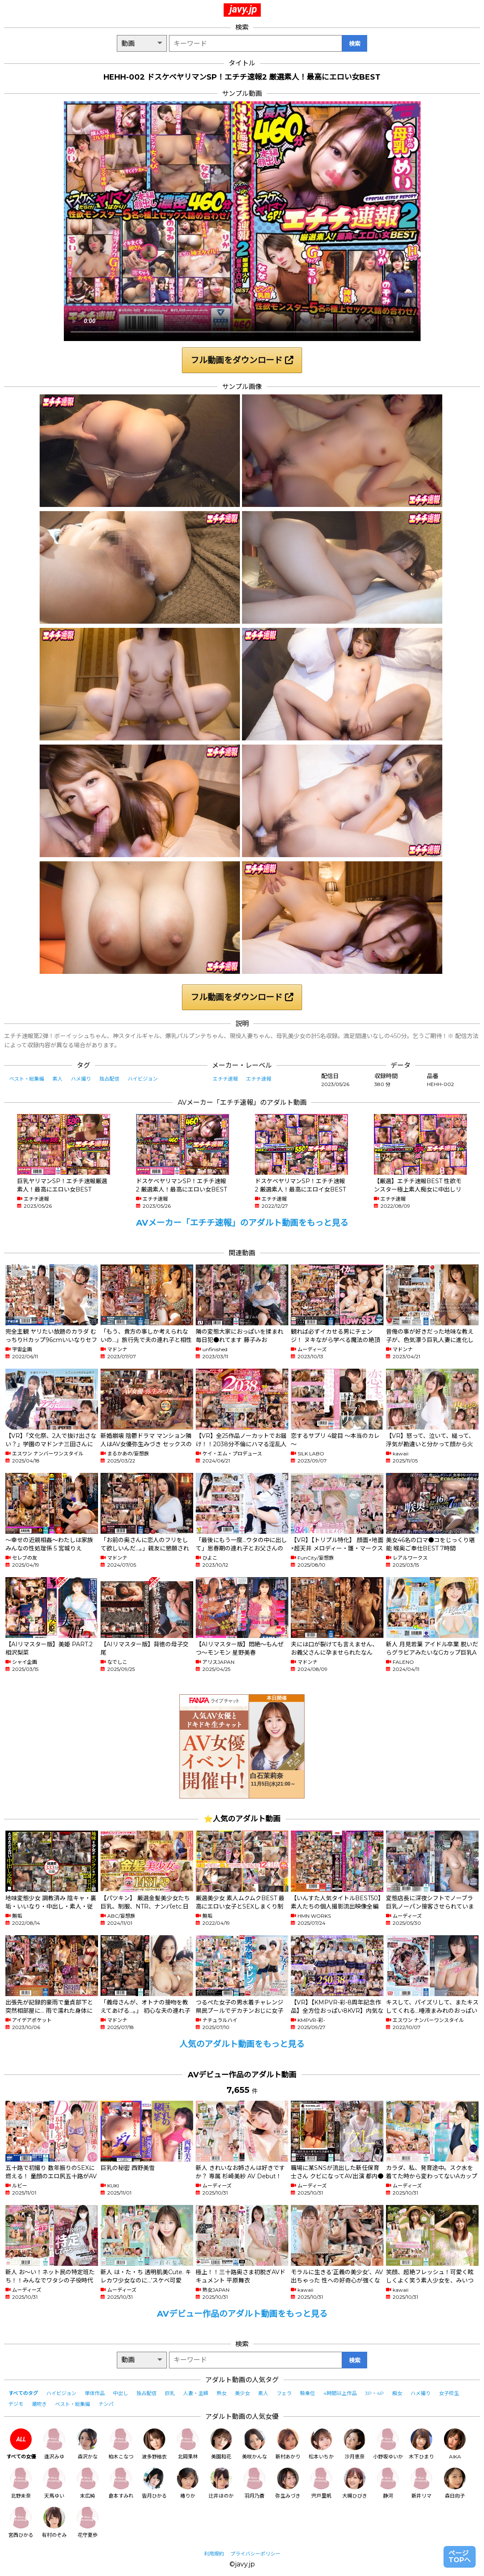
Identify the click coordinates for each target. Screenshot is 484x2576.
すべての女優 (21, 2444)
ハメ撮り (81, 1079)
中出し (120, 2393)
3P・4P (374, 2393)
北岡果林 (188, 2444)
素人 (58, 1079)
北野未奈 (21, 2483)
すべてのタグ (23, 2393)
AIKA (455, 2444)
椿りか (188, 2483)
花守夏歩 (87, 2522)
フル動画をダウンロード (242, 360)
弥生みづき (287, 2483)
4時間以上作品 (340, 2393)
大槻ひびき (354, 2483)
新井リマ (421, 2483)
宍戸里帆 (321, 2483)
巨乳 (170, 2393)
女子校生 (449, 2393)
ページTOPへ (460, 2556)
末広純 (87, 2483)
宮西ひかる (20, 2522)
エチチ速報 (225, 1079)
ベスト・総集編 (26, 1079)
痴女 (397, 2393)
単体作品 (95, 2393)
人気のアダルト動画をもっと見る (242, 2044)
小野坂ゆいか (388, 2444)
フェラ (284, 2393)
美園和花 (221, 2444)
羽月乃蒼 (254, 2483)
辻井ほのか (221, 2483)
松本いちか (321, 2444)
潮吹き (39, 2404)
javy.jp (243, 9)
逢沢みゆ (54, 2444)
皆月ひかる (154, 2483)
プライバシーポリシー (255, 2554)
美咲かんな (254, 2444)
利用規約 (214, 2554)
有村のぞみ (54, 2522)
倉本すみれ (121, 2483)
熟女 (222, 2393)
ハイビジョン (143, 1079)
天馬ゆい (54, 2483)
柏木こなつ (121, 2444)
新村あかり (287, 2444)
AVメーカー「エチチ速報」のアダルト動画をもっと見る (242, 1223)
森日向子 (455, 2483)
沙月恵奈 (355, 2444)
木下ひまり (421, 2444)
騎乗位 (307, 2393)
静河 (388, 2483)
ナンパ (105, 2404)
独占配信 (109, 1079)
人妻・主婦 (195, 2393)
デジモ (15, 2404)
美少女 (242, 2393)
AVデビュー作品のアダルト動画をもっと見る (242, 2314)
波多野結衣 (154, 2444)
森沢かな (87, 2444)
